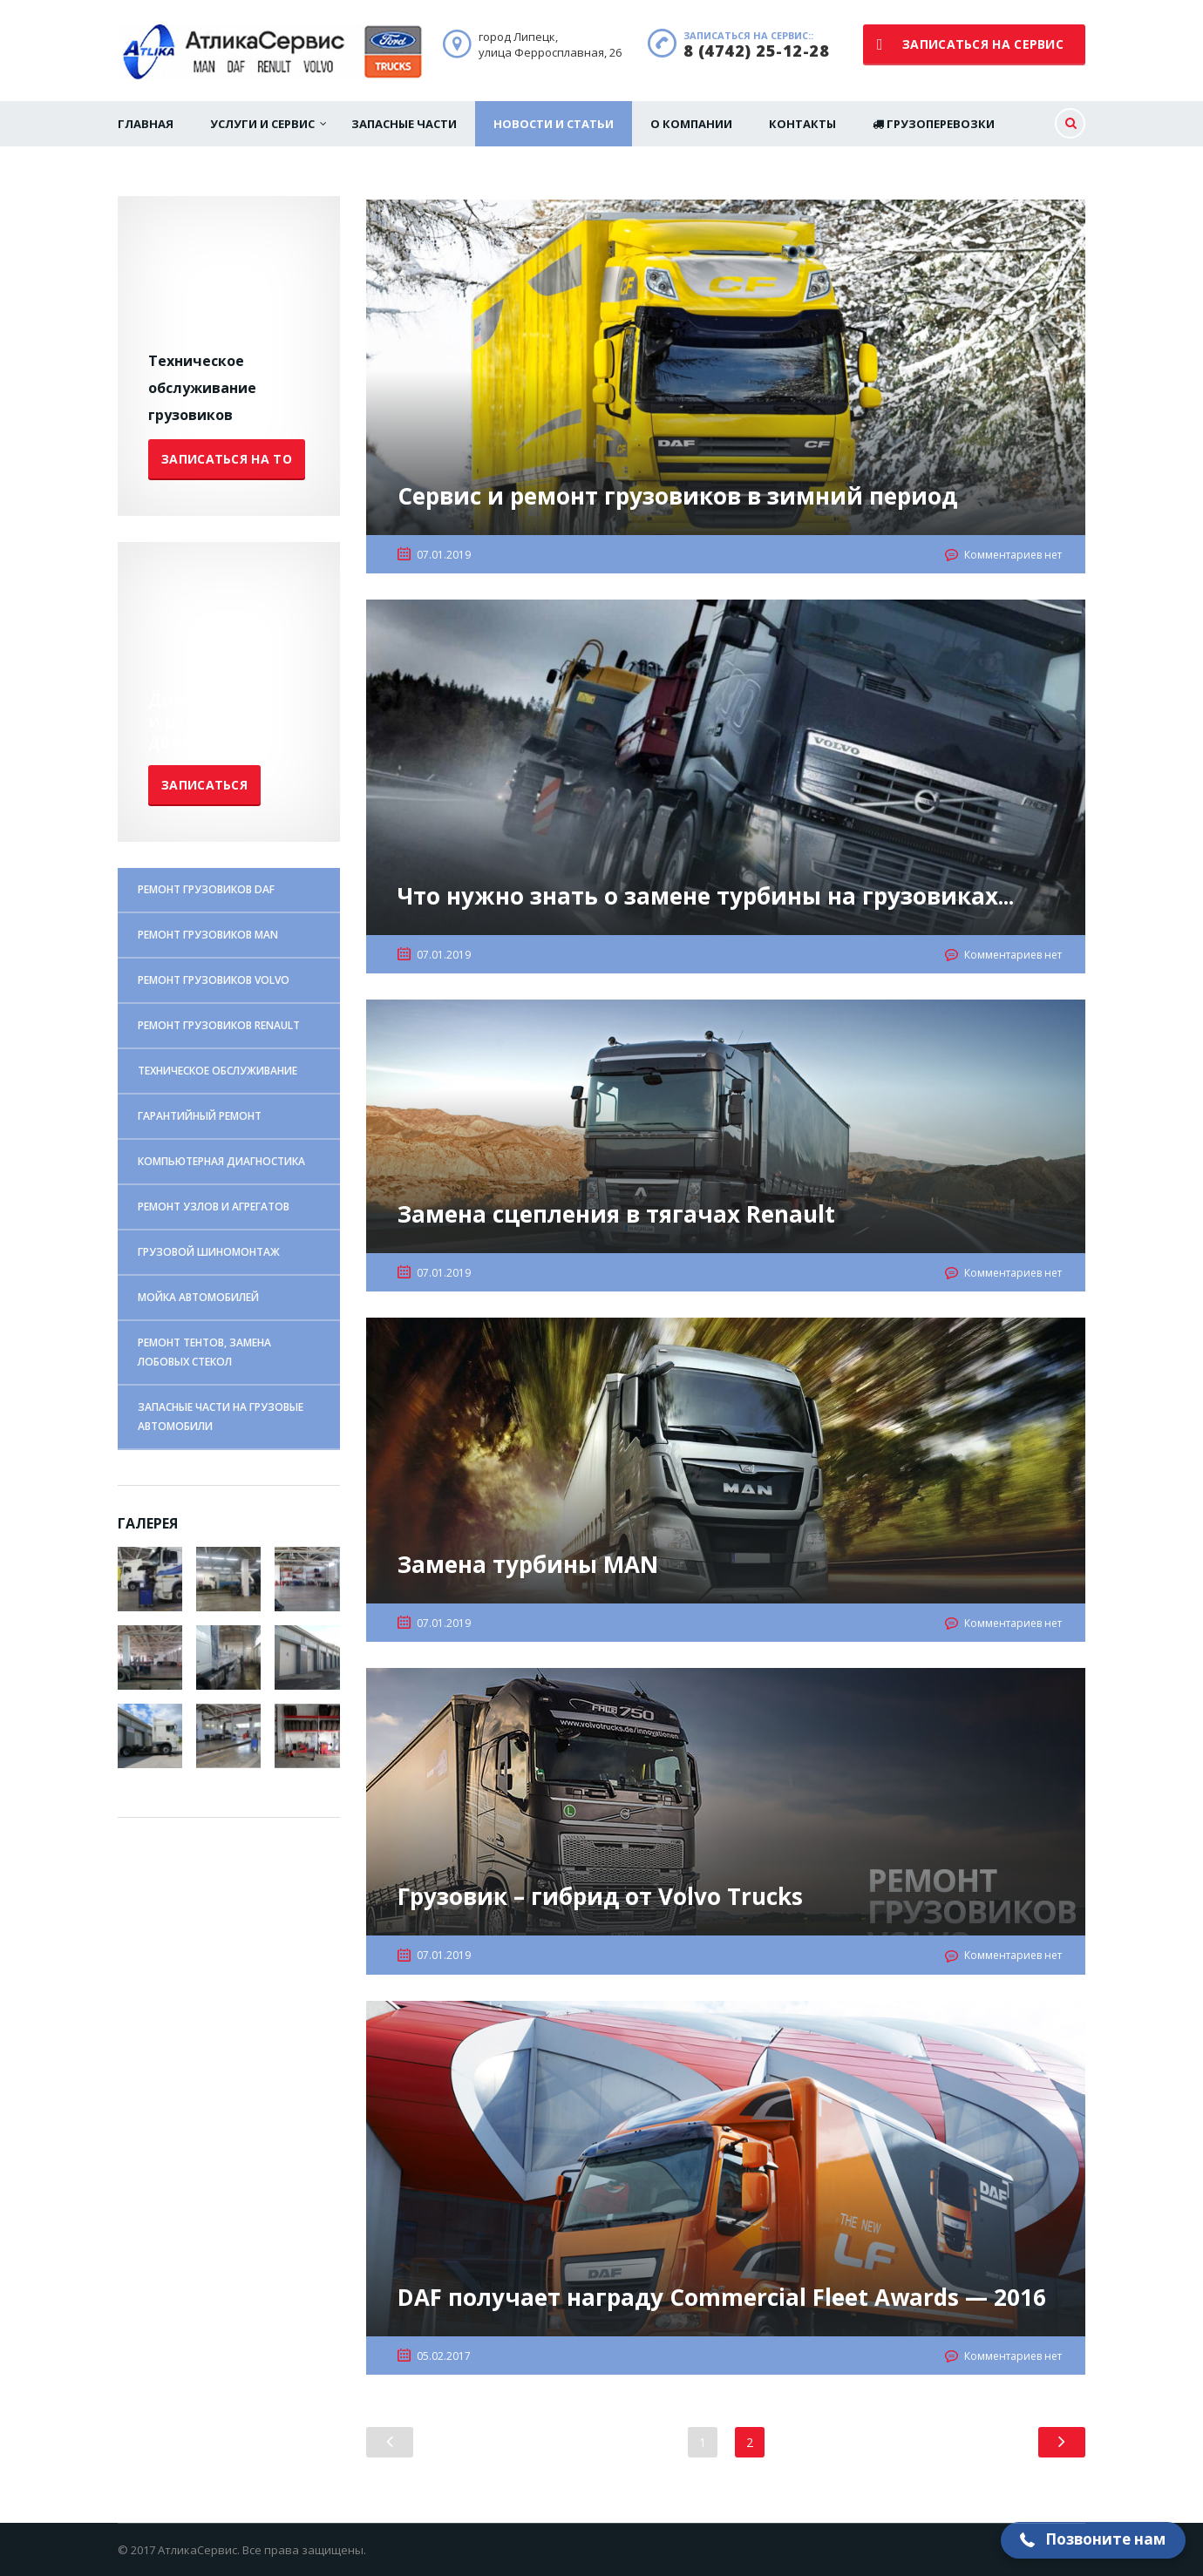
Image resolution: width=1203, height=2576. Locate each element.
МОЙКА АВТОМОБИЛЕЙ (198, 1297)
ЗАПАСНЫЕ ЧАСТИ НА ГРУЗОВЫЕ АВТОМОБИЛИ (220, 1417)
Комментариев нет (1013, 554)
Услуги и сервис (262, 124)
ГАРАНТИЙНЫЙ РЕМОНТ (200, 1115)
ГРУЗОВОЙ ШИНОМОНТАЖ (209, 1251)
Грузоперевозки (934, 124)
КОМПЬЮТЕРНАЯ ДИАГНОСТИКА (221, 1161)
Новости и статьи (553, 124)
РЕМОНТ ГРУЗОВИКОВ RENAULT (219, 1025)
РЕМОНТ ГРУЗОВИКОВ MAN (208, 934)
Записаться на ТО (226, 459)
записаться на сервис (970, 44)
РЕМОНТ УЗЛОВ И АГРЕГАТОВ (213, 1206)
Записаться (204, 784)
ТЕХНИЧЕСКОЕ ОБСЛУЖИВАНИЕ (217, 1070)
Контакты (802, 124)
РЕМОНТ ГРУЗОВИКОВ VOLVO (213, 980)
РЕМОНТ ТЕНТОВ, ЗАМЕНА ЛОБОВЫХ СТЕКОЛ (204, 1352)
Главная (145, 124)
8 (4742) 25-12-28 (756, 50)
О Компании (691, 124)
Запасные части (404, 124)
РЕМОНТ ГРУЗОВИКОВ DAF (206, 889)
